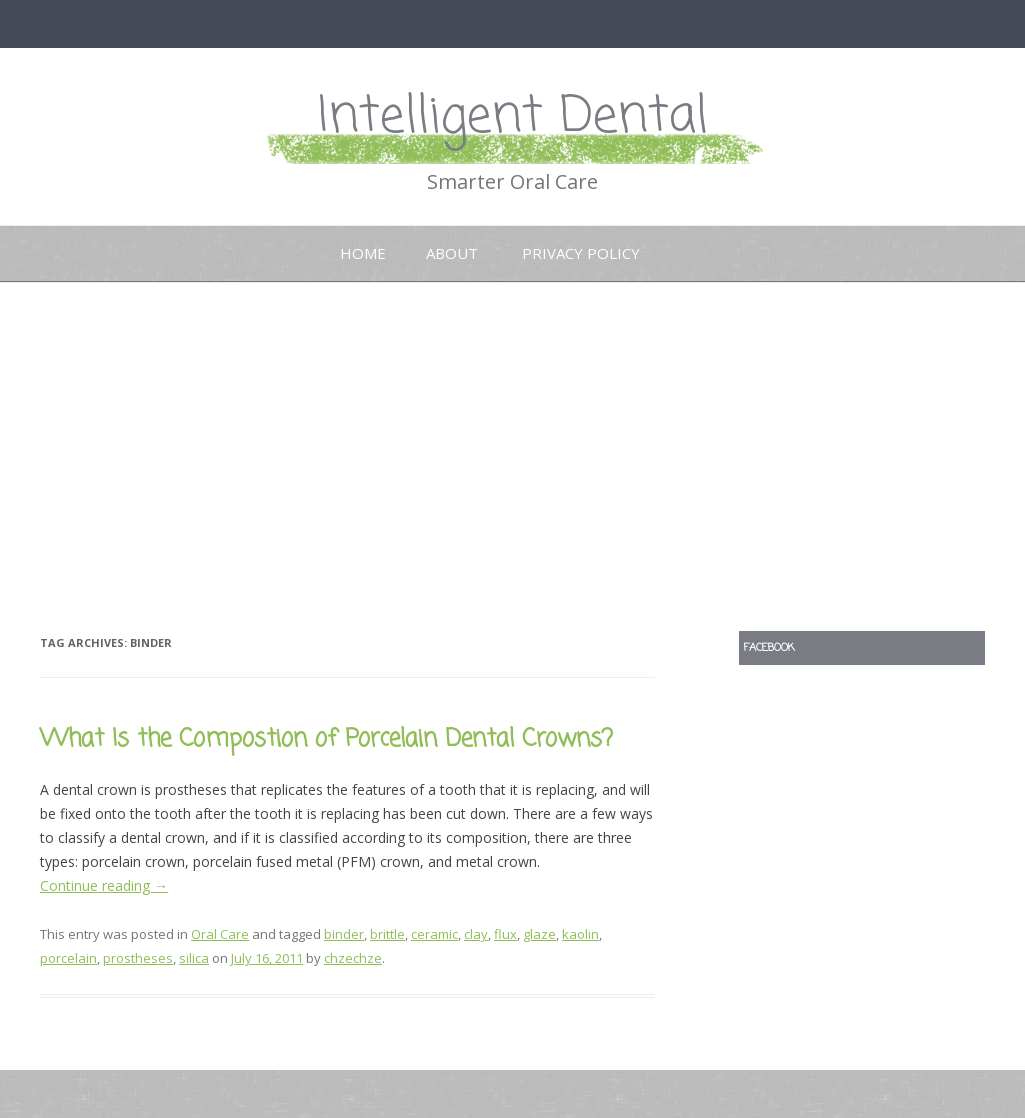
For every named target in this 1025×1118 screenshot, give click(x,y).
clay (476, 934)
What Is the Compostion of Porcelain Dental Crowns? (326, 739)
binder (344, 934)
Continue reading (104, 885)
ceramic (434, 934)
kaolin (580, 934)
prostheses (138, 958)
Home (363, 253)
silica (194, 958)
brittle (387, 934)
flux (505, 934)
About (452, 253)
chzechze (353, 958)
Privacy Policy (581, 253)
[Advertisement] (512, 457)
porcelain (68, 958)
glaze (539, 934)
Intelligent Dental (513, 117)
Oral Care (220, 934)
